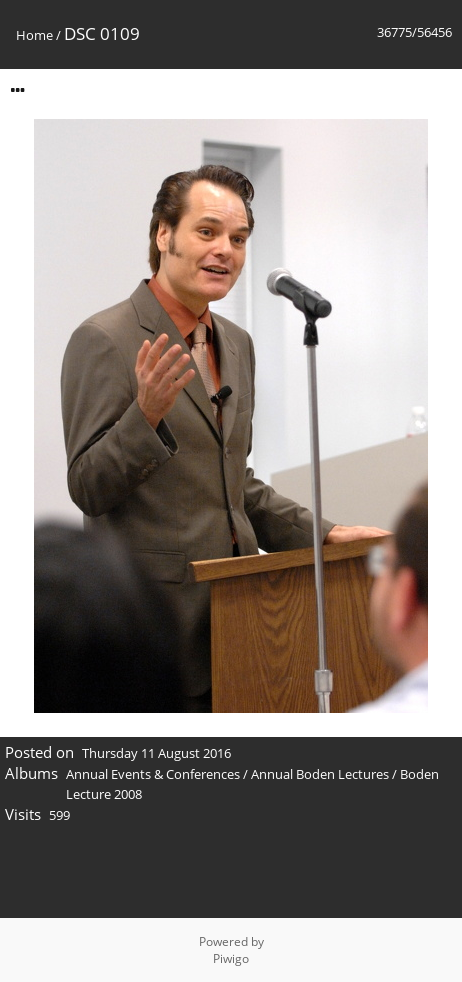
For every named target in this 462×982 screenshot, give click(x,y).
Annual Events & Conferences (153, 774)
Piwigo (231, 958)
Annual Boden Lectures (320, 774)
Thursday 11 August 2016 (156, 753)
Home (34, 35)
